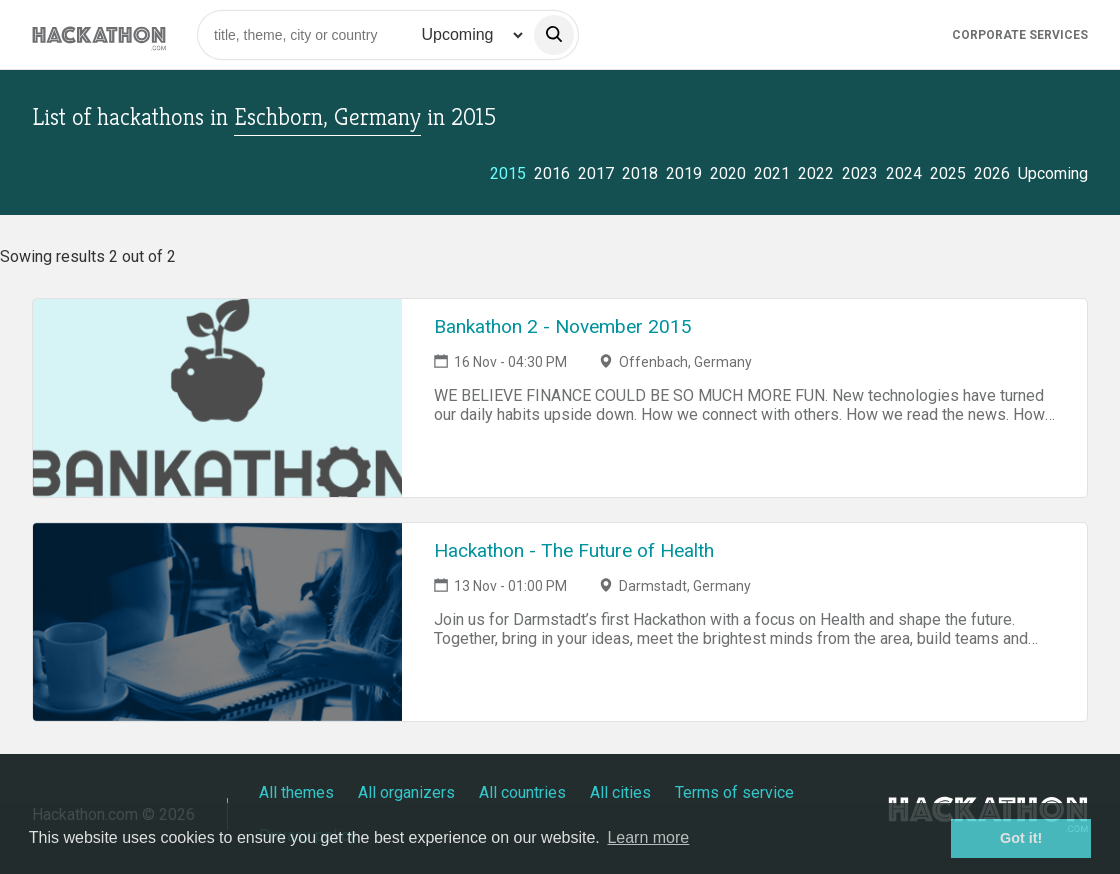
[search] (554, 35)
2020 (728, 173)
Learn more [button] (648, 837)
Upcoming (1053, 173)
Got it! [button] (1021, 838)
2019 (684, 173)
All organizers (406, 792)
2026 (992, 173)
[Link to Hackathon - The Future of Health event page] (217, 622)
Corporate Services (1020, 35)
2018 (640, 173)
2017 (596, 173)
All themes (296, 792)
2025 (948, 173)
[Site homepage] (99, 34)
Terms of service (734, 792)
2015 (508, 173)
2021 (772, 173)
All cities (620, 792)
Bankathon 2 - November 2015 (563, 326)
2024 (904, 173)
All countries (522, 792)
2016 (552, 173)
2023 (860, 173)
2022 (816, 173)
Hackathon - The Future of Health (574, 550)
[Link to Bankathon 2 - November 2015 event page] (217, 398)
